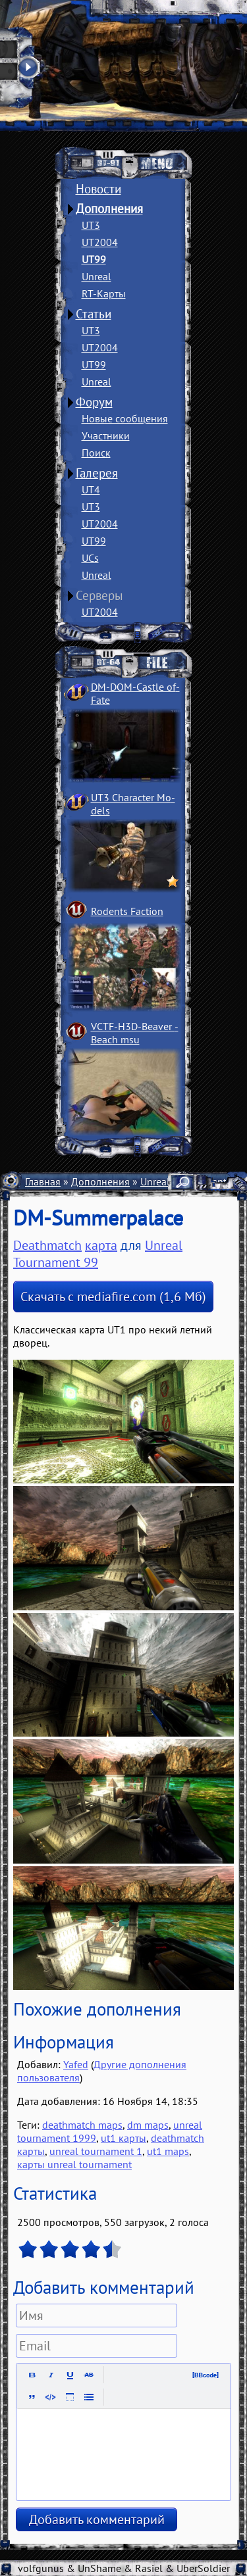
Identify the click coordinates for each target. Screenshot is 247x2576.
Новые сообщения (125, 418)
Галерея (97, 473)
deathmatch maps (82, 2124)
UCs (90, 557)
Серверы (99, 595)
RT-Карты (104, 293)
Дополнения (109, 208)
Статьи (93, 314)
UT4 (91, 489)
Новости (98, 189)
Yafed (75, 2064)
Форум (94, 402)
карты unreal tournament (74, 2164)
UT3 (91, 225)
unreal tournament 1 (95, 2151)
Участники (106, 435)
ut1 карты (123, 2137)
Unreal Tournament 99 (97, 1254)
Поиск (96, 452)
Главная (43, 1181)
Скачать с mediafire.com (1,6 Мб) (113, 1296)
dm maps (148, 2124)
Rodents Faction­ (127, 911)
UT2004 (100, 242)
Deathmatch (47, 1245)
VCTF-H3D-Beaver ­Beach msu (134, 1033)
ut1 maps (168, 2151)
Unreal (96, 276)
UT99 (94, 259)
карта (101, 1245)
